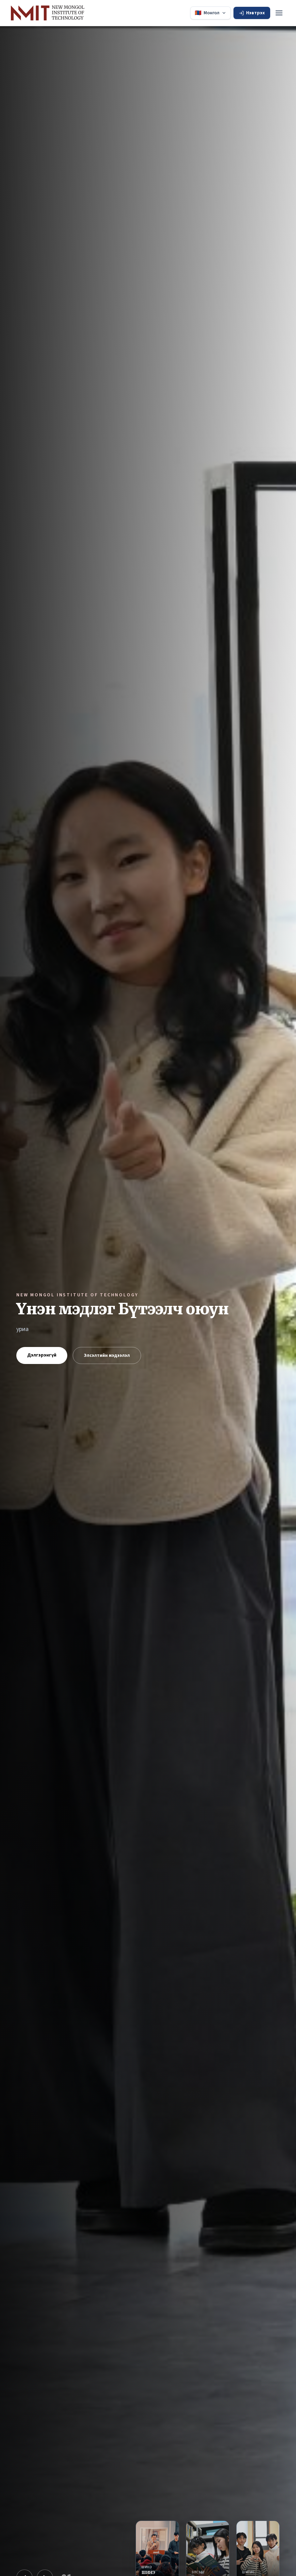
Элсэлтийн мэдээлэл (107, 1355)
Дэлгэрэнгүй (41, 1355)
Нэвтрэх (252, 13)
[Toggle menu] (279, 13)
